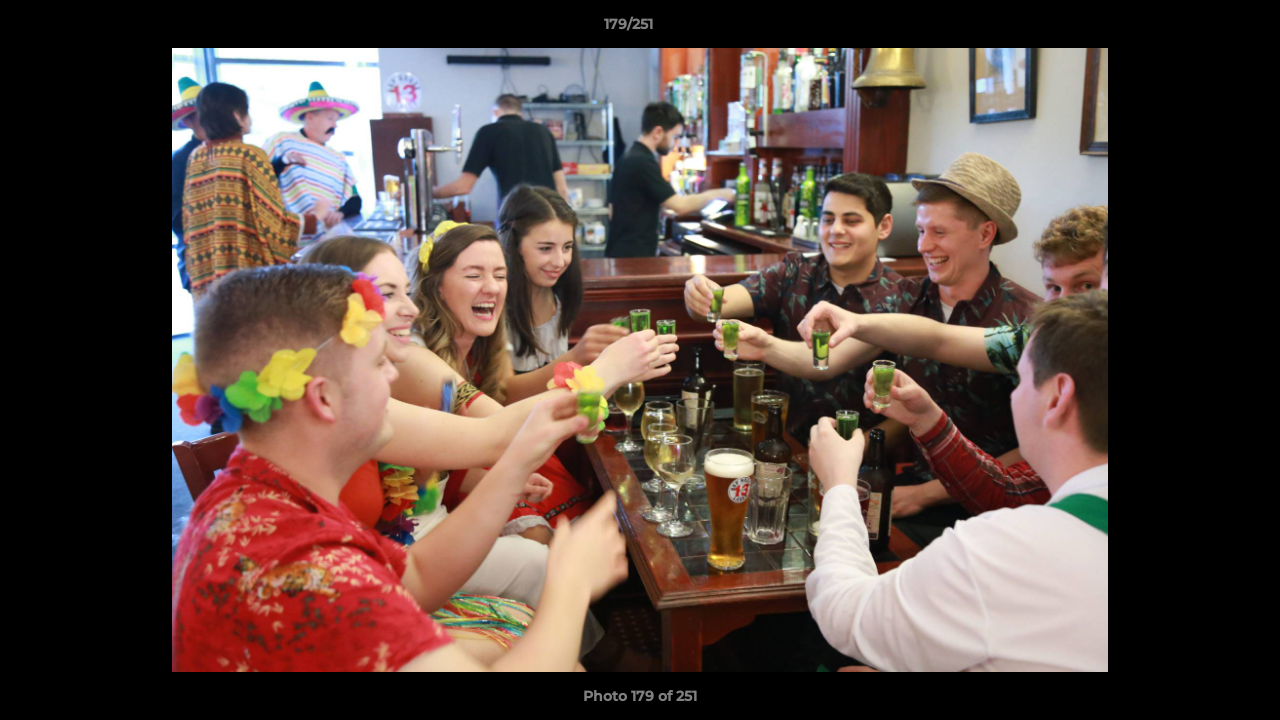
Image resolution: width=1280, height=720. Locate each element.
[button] (1196, 29)
